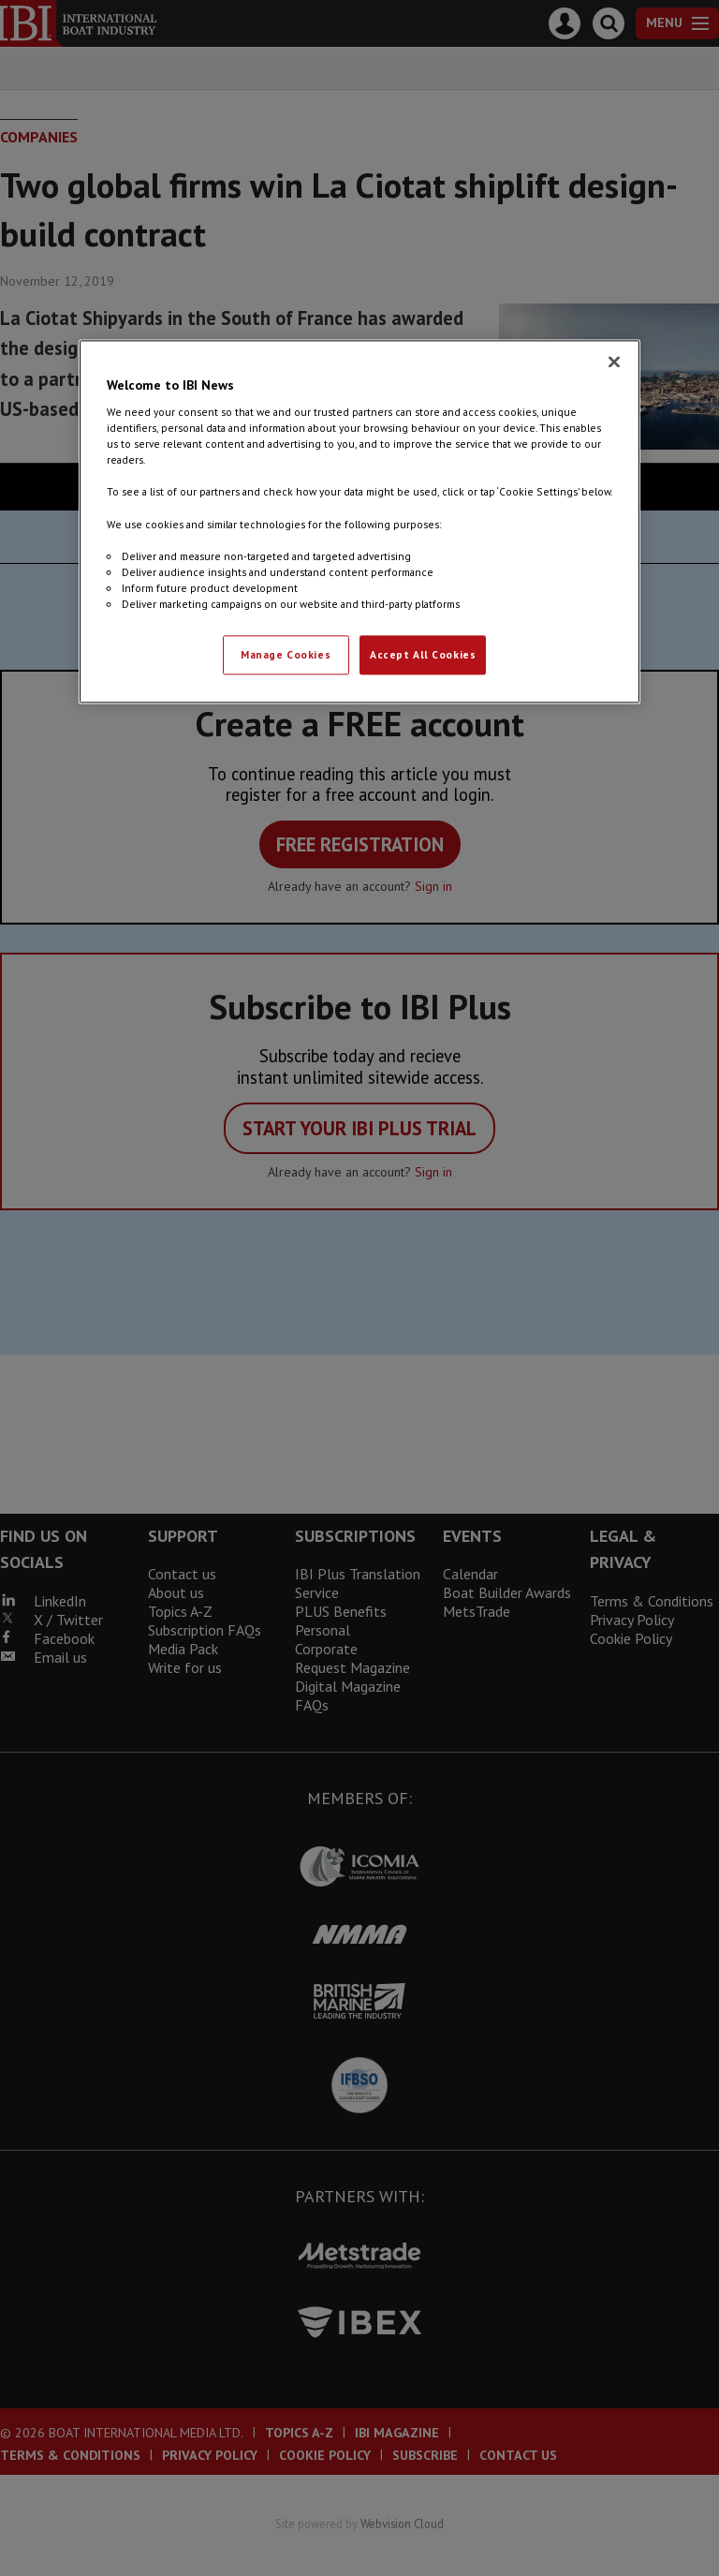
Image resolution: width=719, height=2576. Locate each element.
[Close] (614, 361)
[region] (359, 521)
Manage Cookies (285, 654)
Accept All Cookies (423, 654)
